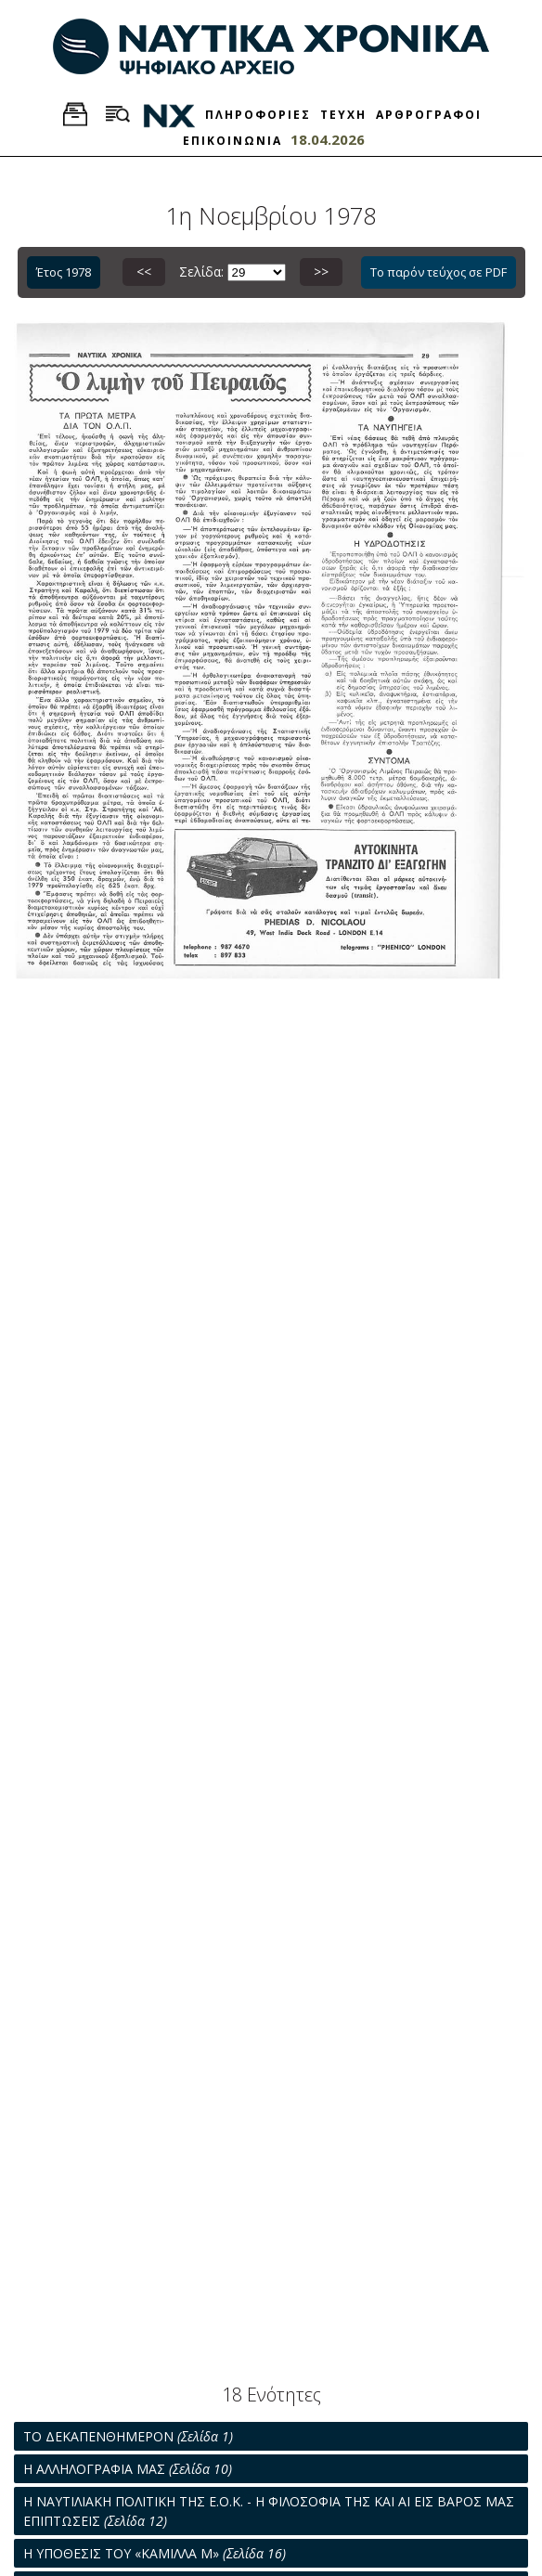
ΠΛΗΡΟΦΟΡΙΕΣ (258, 115)
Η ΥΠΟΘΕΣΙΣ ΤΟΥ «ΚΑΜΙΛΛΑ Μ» (154, 2553)
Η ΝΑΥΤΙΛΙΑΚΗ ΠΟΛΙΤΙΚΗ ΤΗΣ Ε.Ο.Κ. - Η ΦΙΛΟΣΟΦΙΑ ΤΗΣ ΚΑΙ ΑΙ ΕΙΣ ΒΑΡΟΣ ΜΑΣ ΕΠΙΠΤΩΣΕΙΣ (268, 2511)
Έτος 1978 (63, 272)
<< (143, 271)
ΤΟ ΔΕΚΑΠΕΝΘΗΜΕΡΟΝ (128, 2436)
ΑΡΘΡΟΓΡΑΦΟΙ (429, 115)
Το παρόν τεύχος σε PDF (438, 272)
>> (321, 271)
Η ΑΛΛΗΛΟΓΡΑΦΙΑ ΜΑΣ (127, 2469)
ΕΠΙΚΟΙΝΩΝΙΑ (232, 141)
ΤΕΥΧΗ (343, 115)
